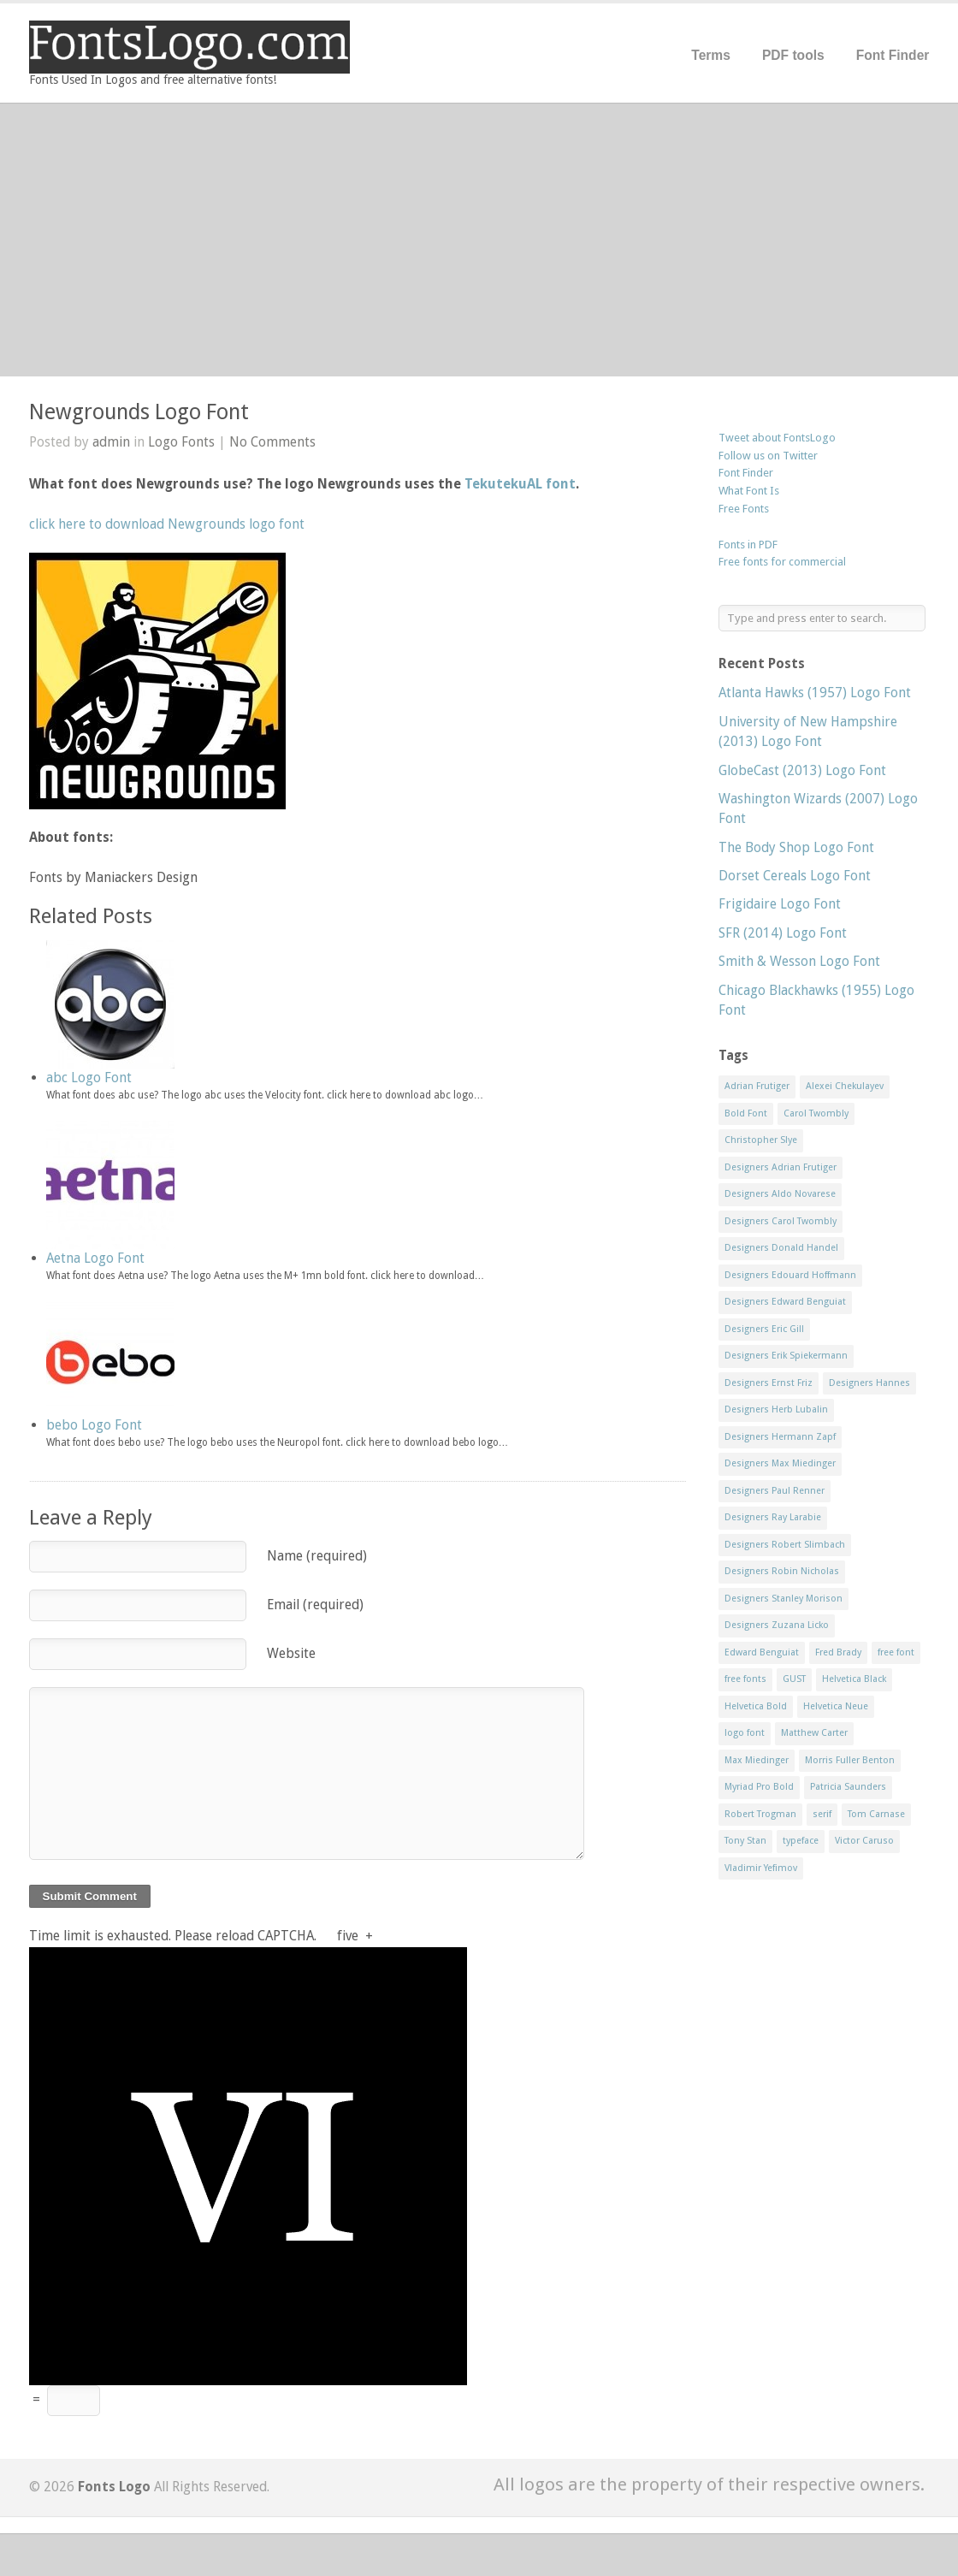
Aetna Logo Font (95, 1258)
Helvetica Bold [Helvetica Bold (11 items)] (755, 1706)
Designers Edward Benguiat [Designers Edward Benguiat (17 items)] (785, 1301)
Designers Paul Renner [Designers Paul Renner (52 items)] (774, 1490)
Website (291, 1653)
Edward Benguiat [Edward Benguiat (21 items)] (761, 1652)
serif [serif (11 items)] (822, 1814)
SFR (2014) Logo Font (782, 933)
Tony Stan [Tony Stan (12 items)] (745, 1840)
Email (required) (315, 1604)
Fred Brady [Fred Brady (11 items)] (838, 1652)
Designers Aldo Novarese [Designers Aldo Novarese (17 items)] (780, 1193)
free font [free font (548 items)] (896, 1652)
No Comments (272, 442)
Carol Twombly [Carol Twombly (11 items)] (816, 1113)
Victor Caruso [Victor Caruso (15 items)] (864, 1840)
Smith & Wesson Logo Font (799, 961)
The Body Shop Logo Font (796, 847)
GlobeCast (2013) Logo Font (802, 770)
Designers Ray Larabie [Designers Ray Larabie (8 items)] (772, 1517)
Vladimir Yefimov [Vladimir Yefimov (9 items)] (760, 1868)
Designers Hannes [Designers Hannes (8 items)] (869, 1383)
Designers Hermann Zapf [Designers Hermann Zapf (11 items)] (780, 1436)
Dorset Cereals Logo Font (794, 876)
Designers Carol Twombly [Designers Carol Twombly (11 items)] (780, 1221)
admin (111, 442)
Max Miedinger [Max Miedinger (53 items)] (756, 1760)
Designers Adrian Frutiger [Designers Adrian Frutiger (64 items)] (780, 1167)
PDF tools (793, 55)
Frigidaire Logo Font (779, 904)
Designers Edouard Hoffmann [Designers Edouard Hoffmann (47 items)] (790, 1275)
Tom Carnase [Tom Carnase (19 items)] (876, 1814)
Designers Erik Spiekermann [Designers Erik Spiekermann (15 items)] (786, 1355)
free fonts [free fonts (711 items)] (745, 1679)
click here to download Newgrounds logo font (167, 524)
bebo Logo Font (94, 1425)
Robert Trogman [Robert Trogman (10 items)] (760, 1814)
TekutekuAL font (520, 484)
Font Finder (893, 55)
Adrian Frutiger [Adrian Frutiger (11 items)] (756, 1086)
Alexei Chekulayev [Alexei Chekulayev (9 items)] (845, 1086)
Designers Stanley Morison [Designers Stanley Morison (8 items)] (783, 1598)
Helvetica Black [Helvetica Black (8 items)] (854, 1679)
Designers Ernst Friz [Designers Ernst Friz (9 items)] (768, 1383)
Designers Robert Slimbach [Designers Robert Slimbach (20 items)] (784, 1544)
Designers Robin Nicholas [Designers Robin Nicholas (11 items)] (781, 1571)
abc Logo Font (89, 1077)
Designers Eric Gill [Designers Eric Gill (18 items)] (764, 1329)
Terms (710, 55)
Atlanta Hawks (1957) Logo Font (814, 692)
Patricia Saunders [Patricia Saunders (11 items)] (848, 1786)
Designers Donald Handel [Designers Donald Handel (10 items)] (781, 1247)
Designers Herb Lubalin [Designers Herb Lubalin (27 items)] (776, 1409)
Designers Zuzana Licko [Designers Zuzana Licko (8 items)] (776, 1625)
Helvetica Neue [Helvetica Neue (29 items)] (835, 1706)
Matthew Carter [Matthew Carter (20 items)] (814, 1732)
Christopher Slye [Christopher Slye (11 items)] (760, 1140)
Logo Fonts (181, 442)
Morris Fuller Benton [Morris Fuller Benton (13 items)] (850, 1760)
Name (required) (317, 1556)
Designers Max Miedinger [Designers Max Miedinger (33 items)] (780, 1463)
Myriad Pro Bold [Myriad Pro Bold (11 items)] (759, 1786)
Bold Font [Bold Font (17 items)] (745, 1113)
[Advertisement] (479, 239)
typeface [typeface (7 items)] (801, 1840)
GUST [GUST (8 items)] (794, 1679)
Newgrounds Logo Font (139, 412)
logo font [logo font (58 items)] (744, 1732)
